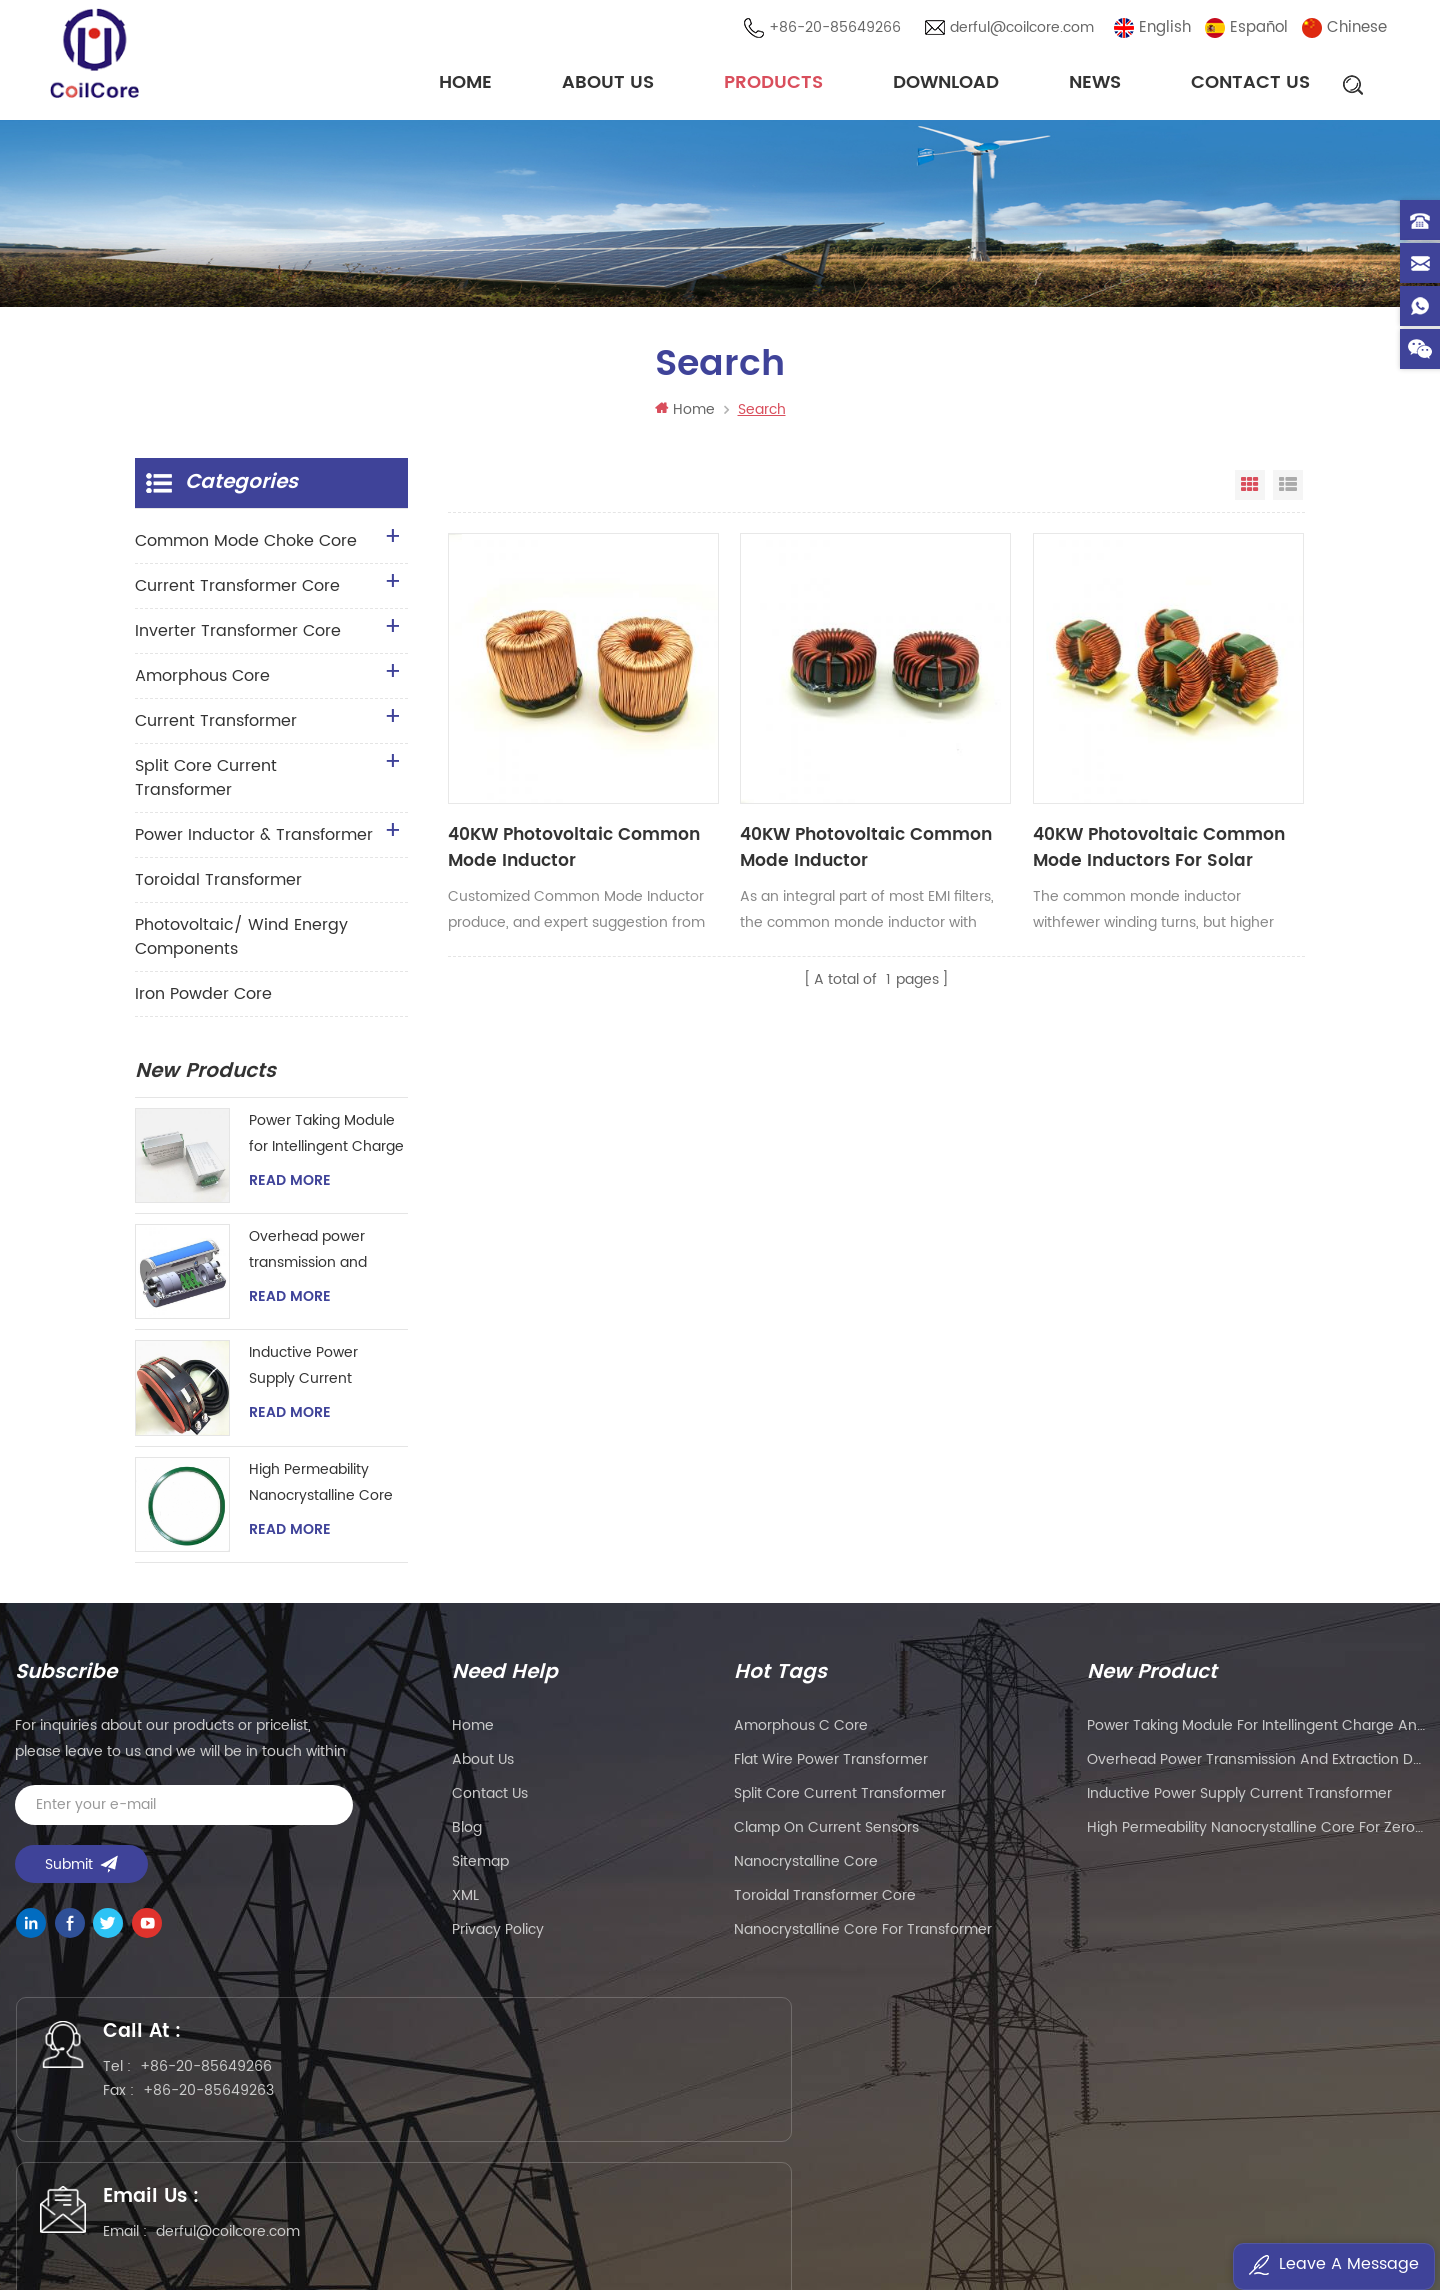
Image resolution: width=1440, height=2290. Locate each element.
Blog (467, 1833)
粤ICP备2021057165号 (1040, 2216)
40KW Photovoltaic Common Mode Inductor (526, 779)
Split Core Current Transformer (206, 784)
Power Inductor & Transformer (254, 841)
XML (465, 1901)
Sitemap (480, 1867)
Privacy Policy (498, 1935)
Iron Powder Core (203, 1000)
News (1095, 84)
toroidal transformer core (825, 1901)
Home (465, 84)
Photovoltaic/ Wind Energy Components (241, 943)
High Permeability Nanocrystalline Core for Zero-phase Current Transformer (321, 1489)
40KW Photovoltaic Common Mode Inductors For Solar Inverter (962, 779)
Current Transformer (216, 727)
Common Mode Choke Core (246, 547)
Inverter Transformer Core (238, 637)
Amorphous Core (202, 682)
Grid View (1250, 491)
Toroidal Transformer (218, 886)
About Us (608, 84)
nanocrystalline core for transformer (863, 1935)
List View (1288, 491)
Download (946, 84)
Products (773, 84)
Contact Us (1250, 84)
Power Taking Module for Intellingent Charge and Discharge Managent (326, 1140)
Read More (290, 1187)
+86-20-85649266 (838, 29)
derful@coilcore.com (1025, 29)
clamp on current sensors (826, 1833)
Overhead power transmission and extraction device (308, 1256)
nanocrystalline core (806, 1867)
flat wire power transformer (831, 1765)
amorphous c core (801, 1731)
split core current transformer (840, 1799)
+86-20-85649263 (222, 2104)
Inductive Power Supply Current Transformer (303, 1372)
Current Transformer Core (237, 592)
